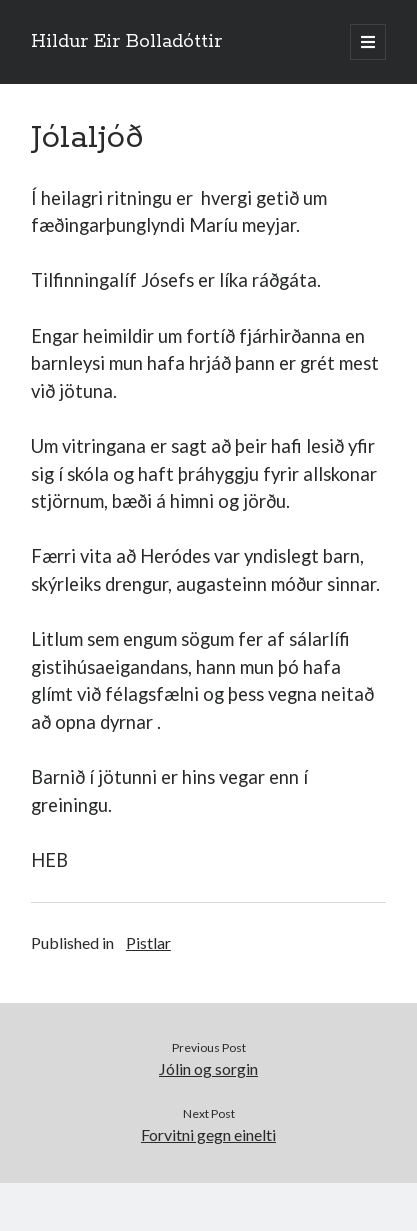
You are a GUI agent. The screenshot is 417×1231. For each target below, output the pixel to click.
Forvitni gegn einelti (208, 1134)
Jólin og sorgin (208, 1068)
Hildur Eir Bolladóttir (126, 42)
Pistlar (148, 942)
